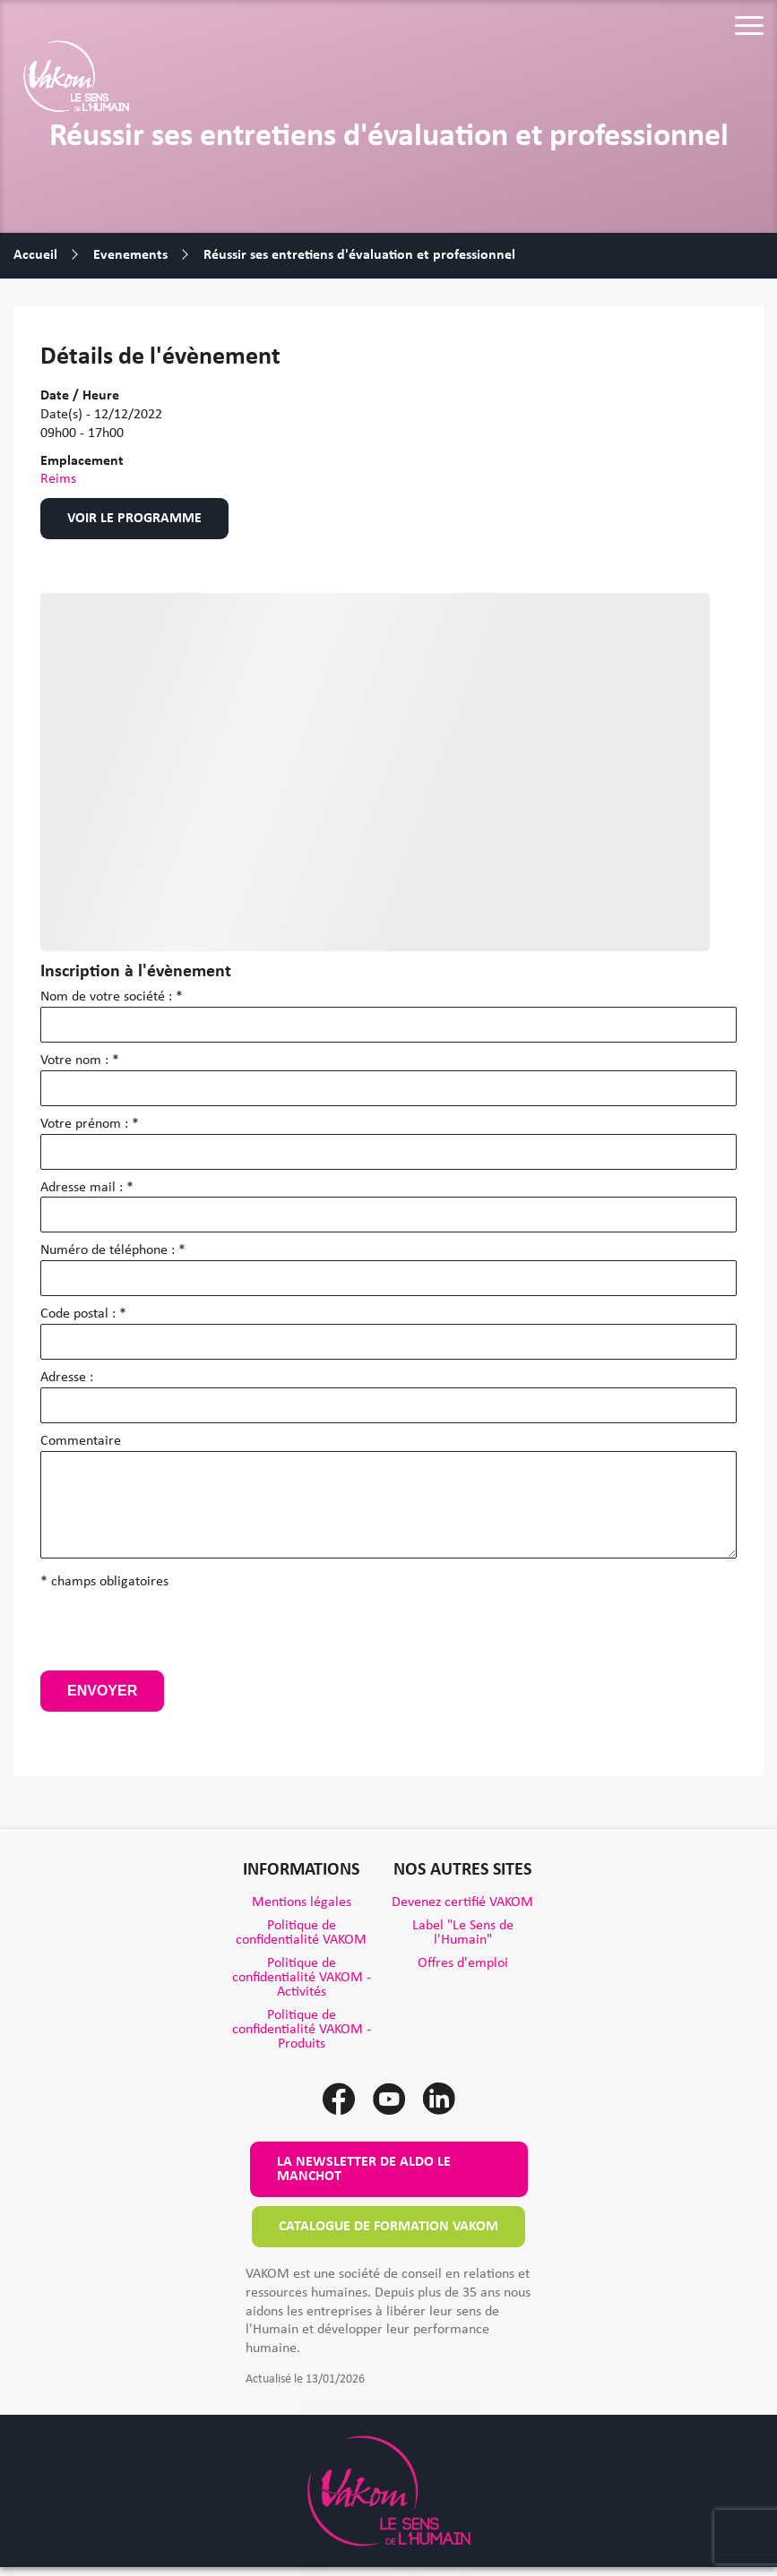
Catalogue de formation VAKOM (388, 2227)
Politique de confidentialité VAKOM (301, 1933)
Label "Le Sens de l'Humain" (463, 1933)
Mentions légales (301, 1902)
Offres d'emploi (463, 1963)
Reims (58, 479)
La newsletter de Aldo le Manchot (364, 2169)
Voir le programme (134, 518)
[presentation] (176, 1635)
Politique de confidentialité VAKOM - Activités (301, 1977)
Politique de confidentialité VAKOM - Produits (301, 2029)
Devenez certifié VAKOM (462, 1902)
